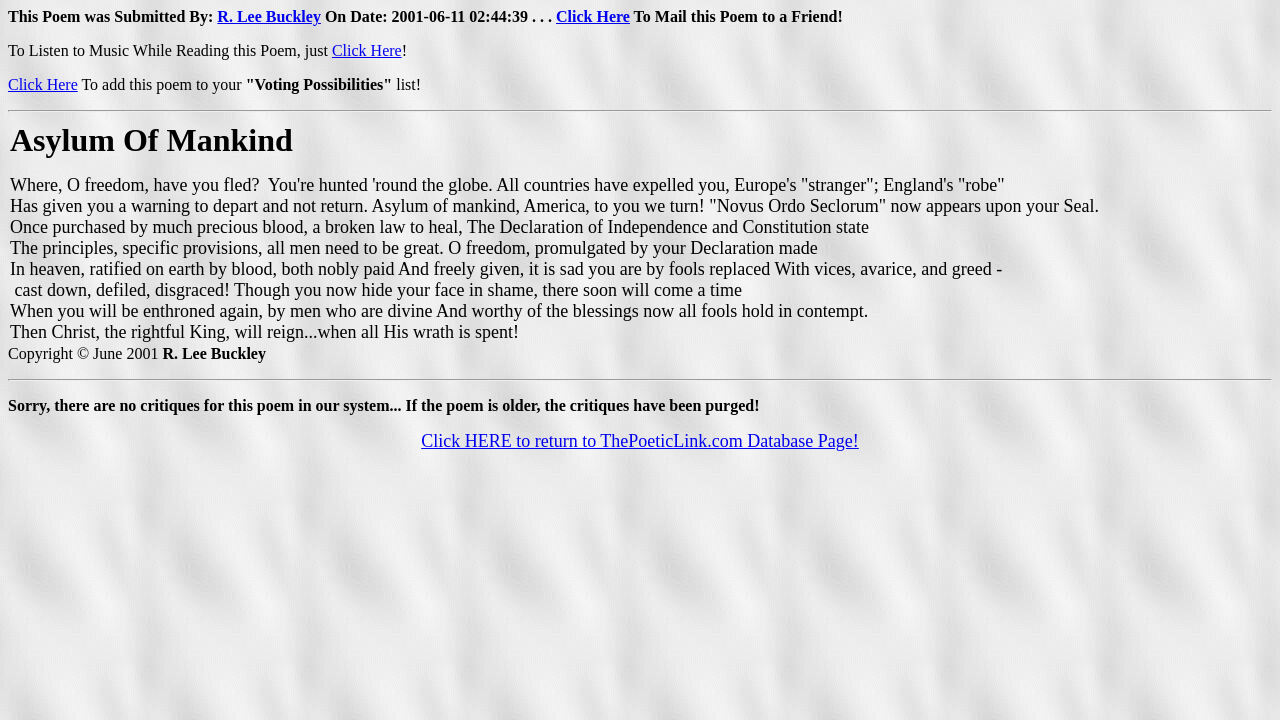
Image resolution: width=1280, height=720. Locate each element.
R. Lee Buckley (269, 16)
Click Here (593, 16)
